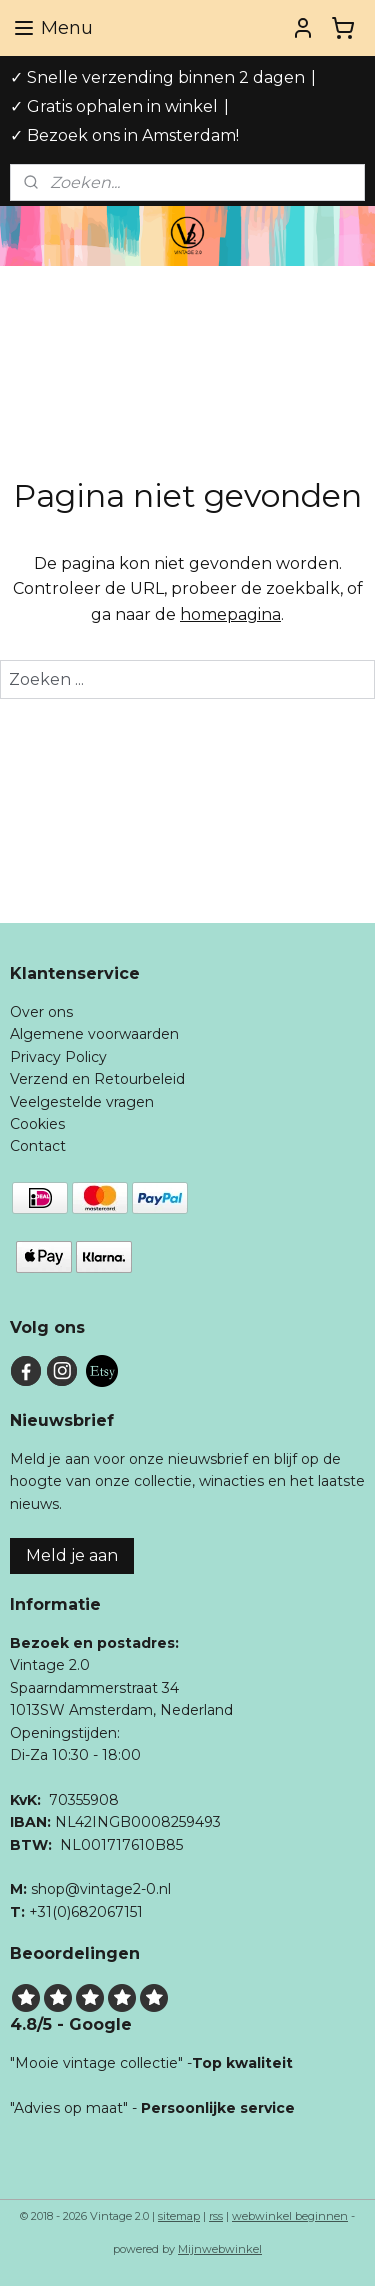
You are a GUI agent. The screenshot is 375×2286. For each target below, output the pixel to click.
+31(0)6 (54, 1912)
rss (216, 2216)
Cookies (37, 1124)
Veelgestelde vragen (82, 1102)
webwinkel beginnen (290, 2216)
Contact (38, 1146)
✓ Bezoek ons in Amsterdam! (124, 135)
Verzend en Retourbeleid (97, 1079)
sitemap (179, 2216)
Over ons (41, 1012)
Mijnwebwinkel (220, 2249)
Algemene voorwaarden (94, 1034)
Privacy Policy (58, 1057)
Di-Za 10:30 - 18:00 (75, 1755)
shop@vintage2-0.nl (101, 1889)
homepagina (230, 614)
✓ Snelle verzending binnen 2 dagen (157, 77)
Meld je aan (72, 1555)
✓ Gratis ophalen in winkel (114, 106)
